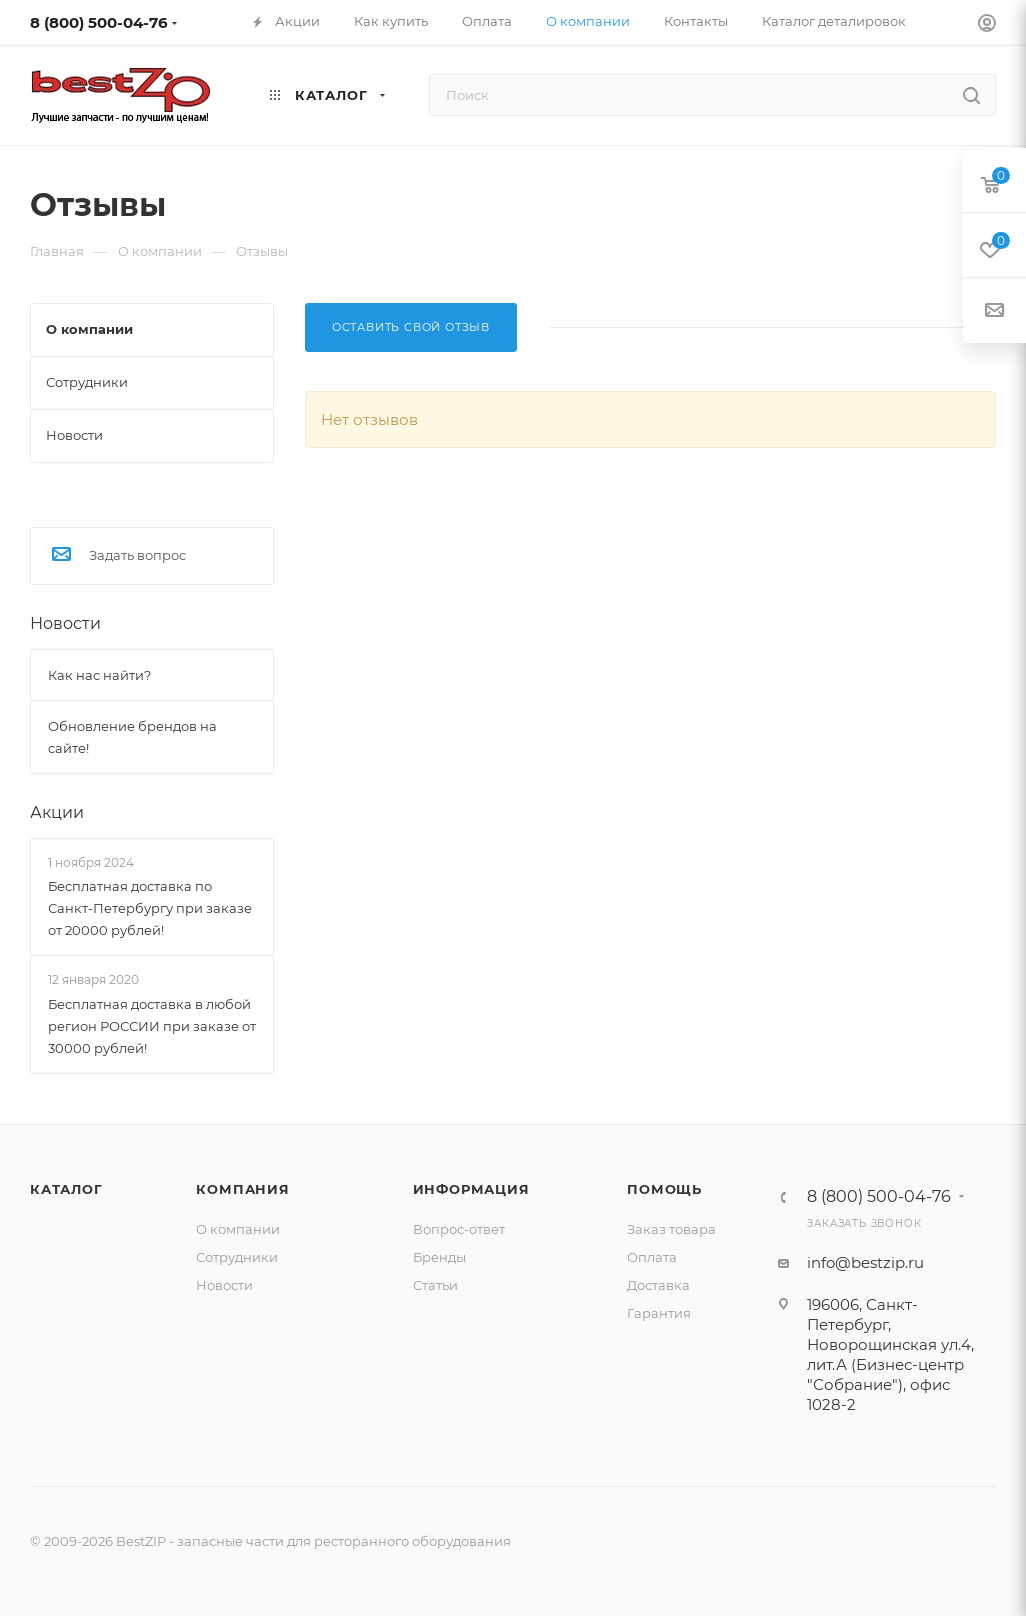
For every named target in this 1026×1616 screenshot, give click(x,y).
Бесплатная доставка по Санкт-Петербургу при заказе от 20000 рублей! (150, 908)
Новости (65, 623)
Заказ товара (671, 1229)
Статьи (435, 1285)
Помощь (664, 1189)
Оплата (652, 1257)
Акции (57, 812)
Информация (471, 1189)
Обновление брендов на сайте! (132, 737)
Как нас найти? (99, 675)
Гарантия (659, 1313)
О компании (238, 1229)
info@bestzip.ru (865, 1262)
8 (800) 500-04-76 (99, 22)
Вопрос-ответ (459, 1229)
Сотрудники (237, 1257)
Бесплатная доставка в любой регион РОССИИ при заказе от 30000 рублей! (152, 1026)
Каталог (66, 1189)
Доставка (658, 1285)
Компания (242, 1189)
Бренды (439, 1257)
